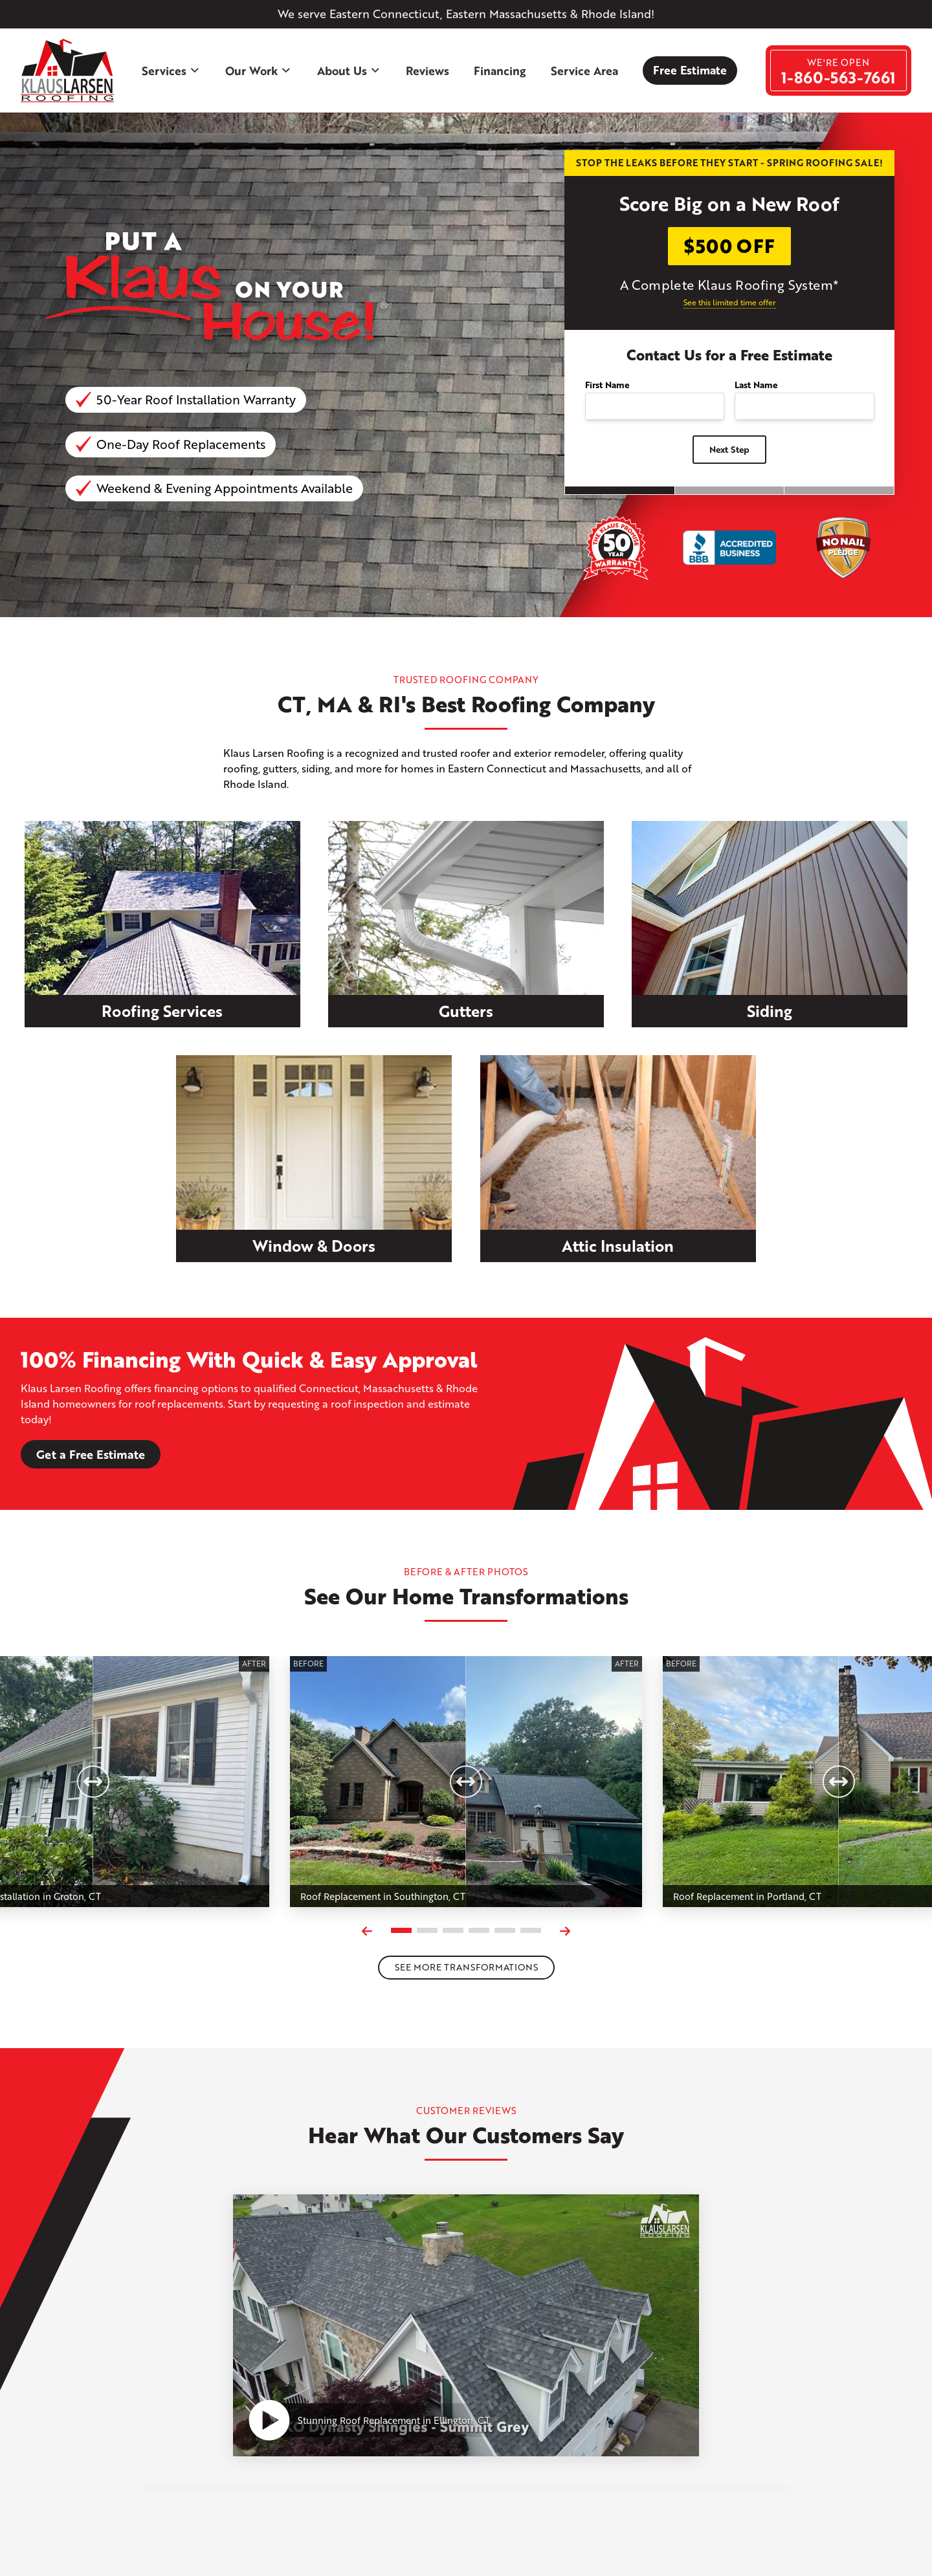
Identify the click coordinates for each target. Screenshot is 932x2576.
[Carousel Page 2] (427, 1930)
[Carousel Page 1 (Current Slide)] (401, 1930)
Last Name (756, 385)
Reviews (427, 70)
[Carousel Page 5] (504, 1930)
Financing (500, 70)
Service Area (584, 70)
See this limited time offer (729, 302)
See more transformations (466, 1967)
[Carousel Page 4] (479, 1930)
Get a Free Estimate (90, 1454)
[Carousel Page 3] (453, 1930)
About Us (349, 70)
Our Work (258, 70)
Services (171, 70)
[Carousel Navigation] (466, 1931)
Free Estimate (690, 69)
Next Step (729, 449)
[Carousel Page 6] (530, 1930)
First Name (607, 385)
